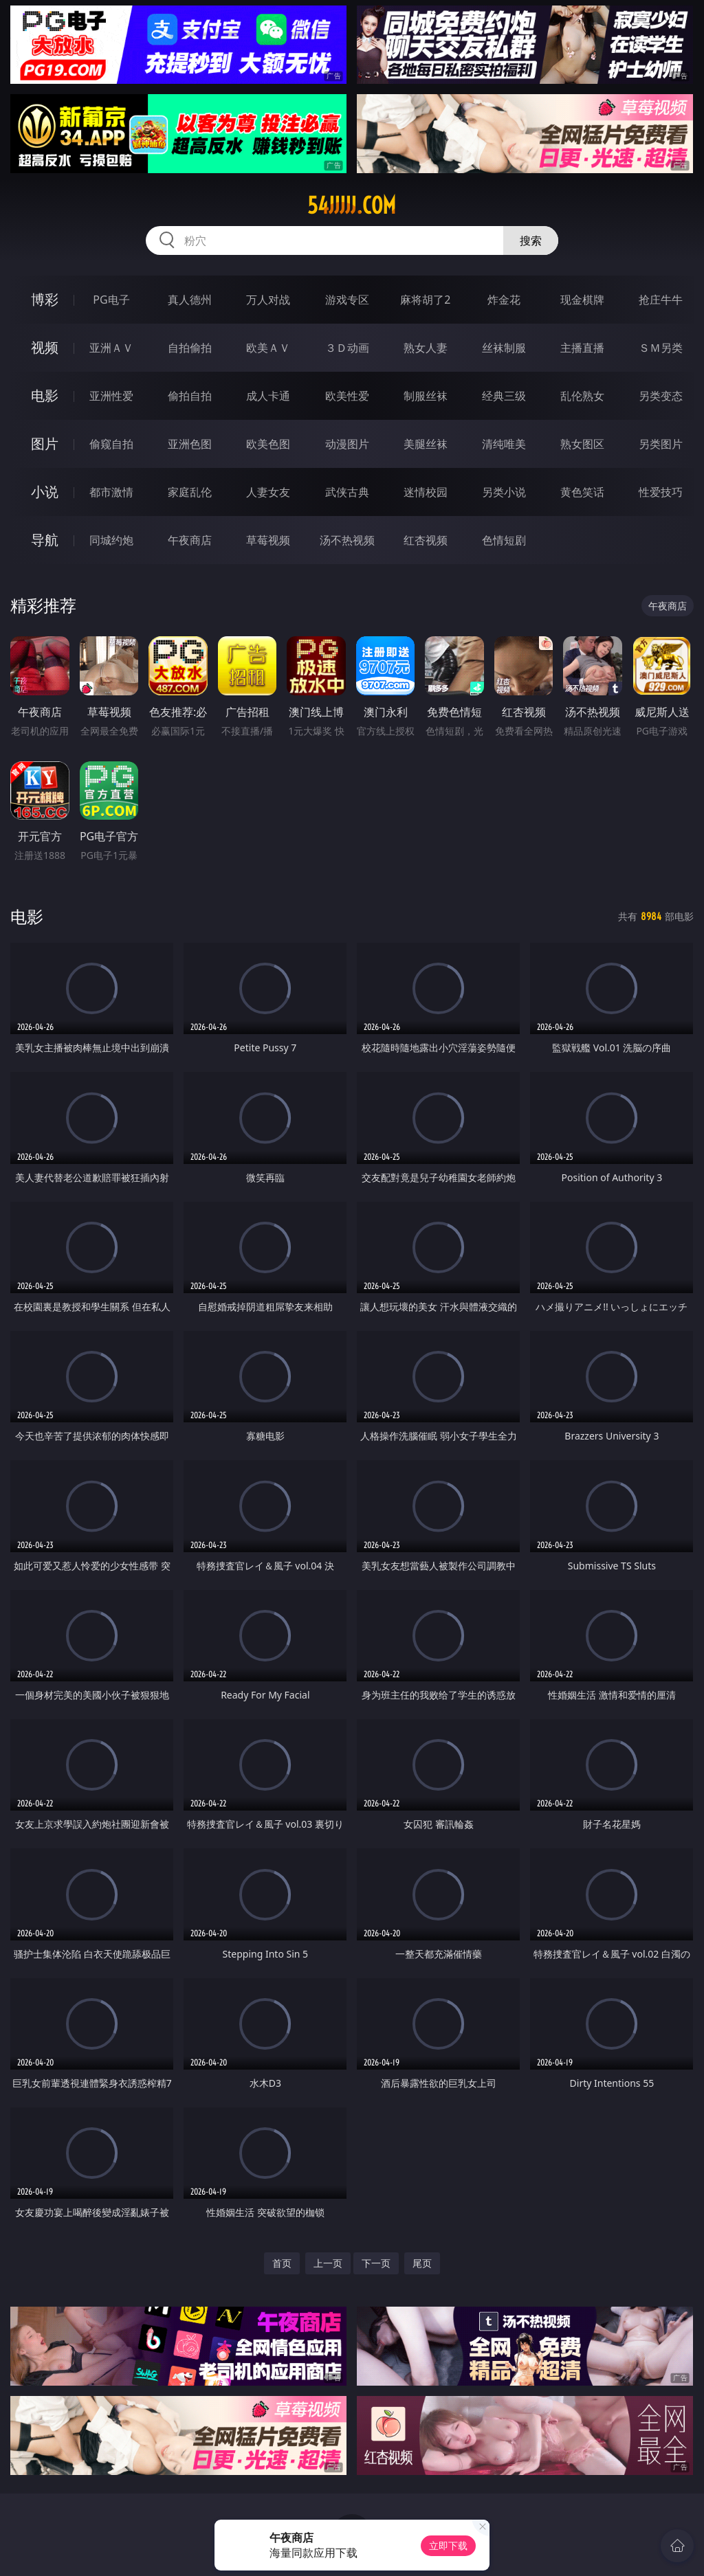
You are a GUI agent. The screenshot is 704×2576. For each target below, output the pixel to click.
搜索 (531, 240)
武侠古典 (347, 492)
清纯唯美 (504, 443)
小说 (44, 491)
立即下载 (448, 2545)
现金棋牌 (582, 299)
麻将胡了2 (425, 299)
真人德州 (190, 299)
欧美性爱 (347, 395)
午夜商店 (190, 540)
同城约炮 (111, 540)
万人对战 (268, 299)
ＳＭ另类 (661, 347)
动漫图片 (347, 443)
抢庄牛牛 (661, 299)
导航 (44, 539)
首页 (282, 2263)
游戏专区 (347, 299)
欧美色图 (268, 443)
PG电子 (111, 299)
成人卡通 (268, 395)
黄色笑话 (582, 492)
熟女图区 (582, 443)
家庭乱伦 (190, 492)
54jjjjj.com (351, 205)
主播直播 (582, 347)
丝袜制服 (504, 347)
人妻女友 (268, 492)
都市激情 (111, 492)
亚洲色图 (190, 443)
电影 (44, 395)
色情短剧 (504, 540)
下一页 (376, 2263)
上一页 (328, 2263)
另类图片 (661, 443)
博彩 (44, 299)
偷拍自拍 (190, 395)
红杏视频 (426, 540)
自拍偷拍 (190, 347)
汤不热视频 (347, 540)
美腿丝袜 (426, 443)
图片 (44, 443)
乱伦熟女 (582, 395)
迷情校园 (426, 492)
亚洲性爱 (111, 395)
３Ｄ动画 (347, 347)
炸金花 (503, 299)
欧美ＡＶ (268, 347)
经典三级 (504, 395)
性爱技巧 (661, 492)
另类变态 (661, 395)
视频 (44, 347)
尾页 (422, 2263)
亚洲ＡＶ (111, 347)
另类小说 (504, 492)
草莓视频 (268, 540)
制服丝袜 (426, 395)
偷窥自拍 (111, 443)
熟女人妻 (426, 347)
